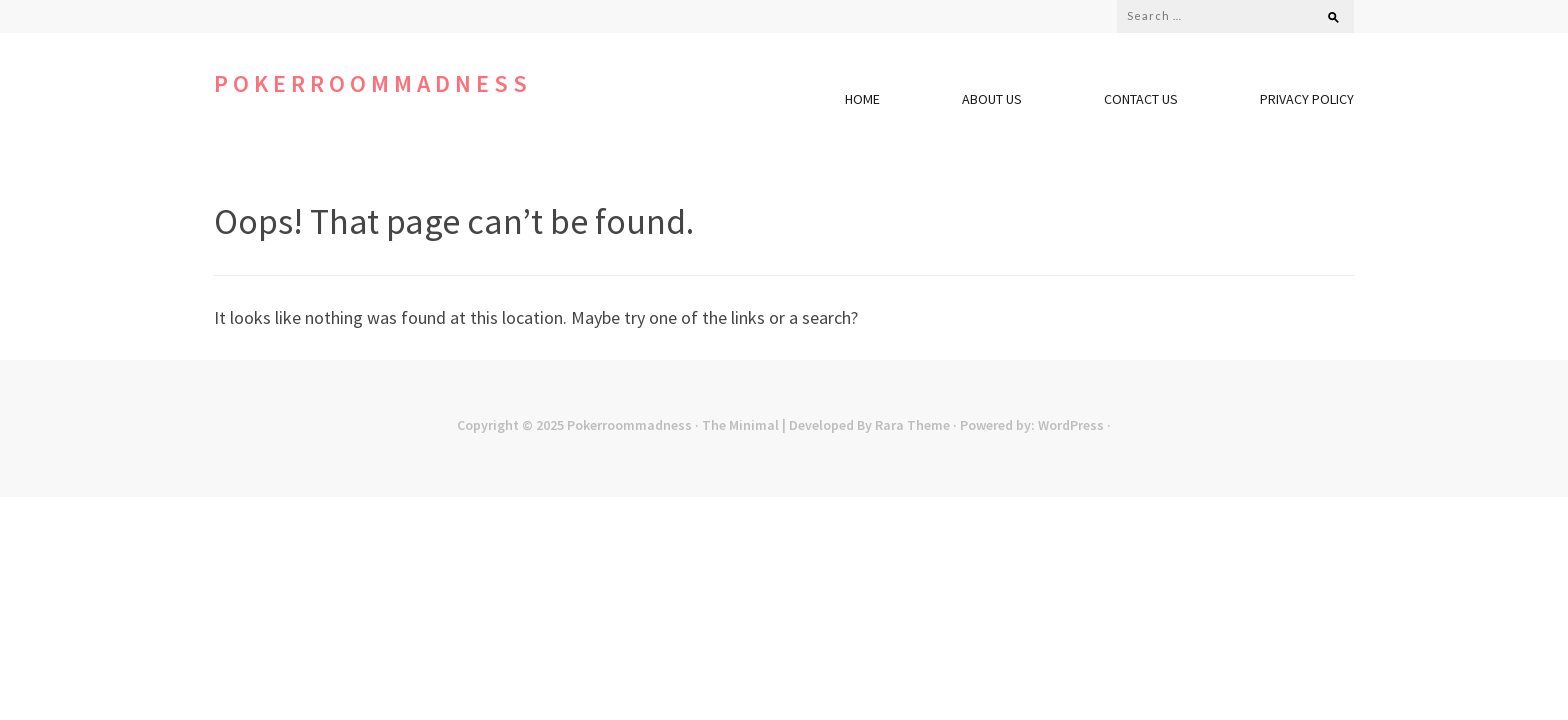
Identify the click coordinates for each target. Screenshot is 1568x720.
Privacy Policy (1307, 99)
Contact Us (1141, 99)
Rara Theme (912, 425)
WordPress (1071, 425)
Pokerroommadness (373, 83)
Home (862, 99)
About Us (992, 99)
